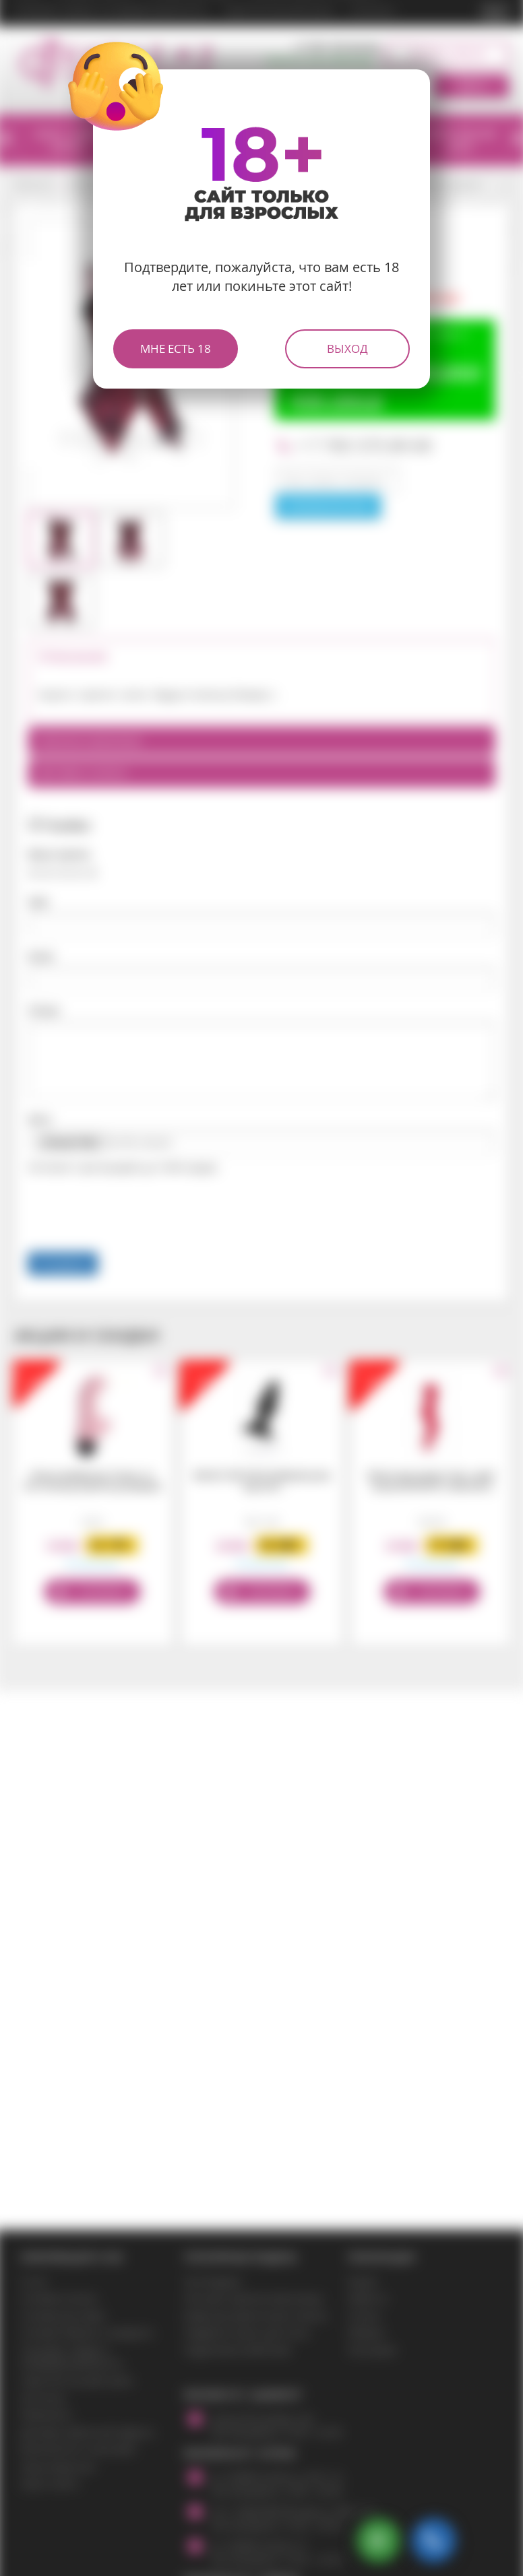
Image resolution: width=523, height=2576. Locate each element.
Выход (347, 348)
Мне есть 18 (175, 348)
